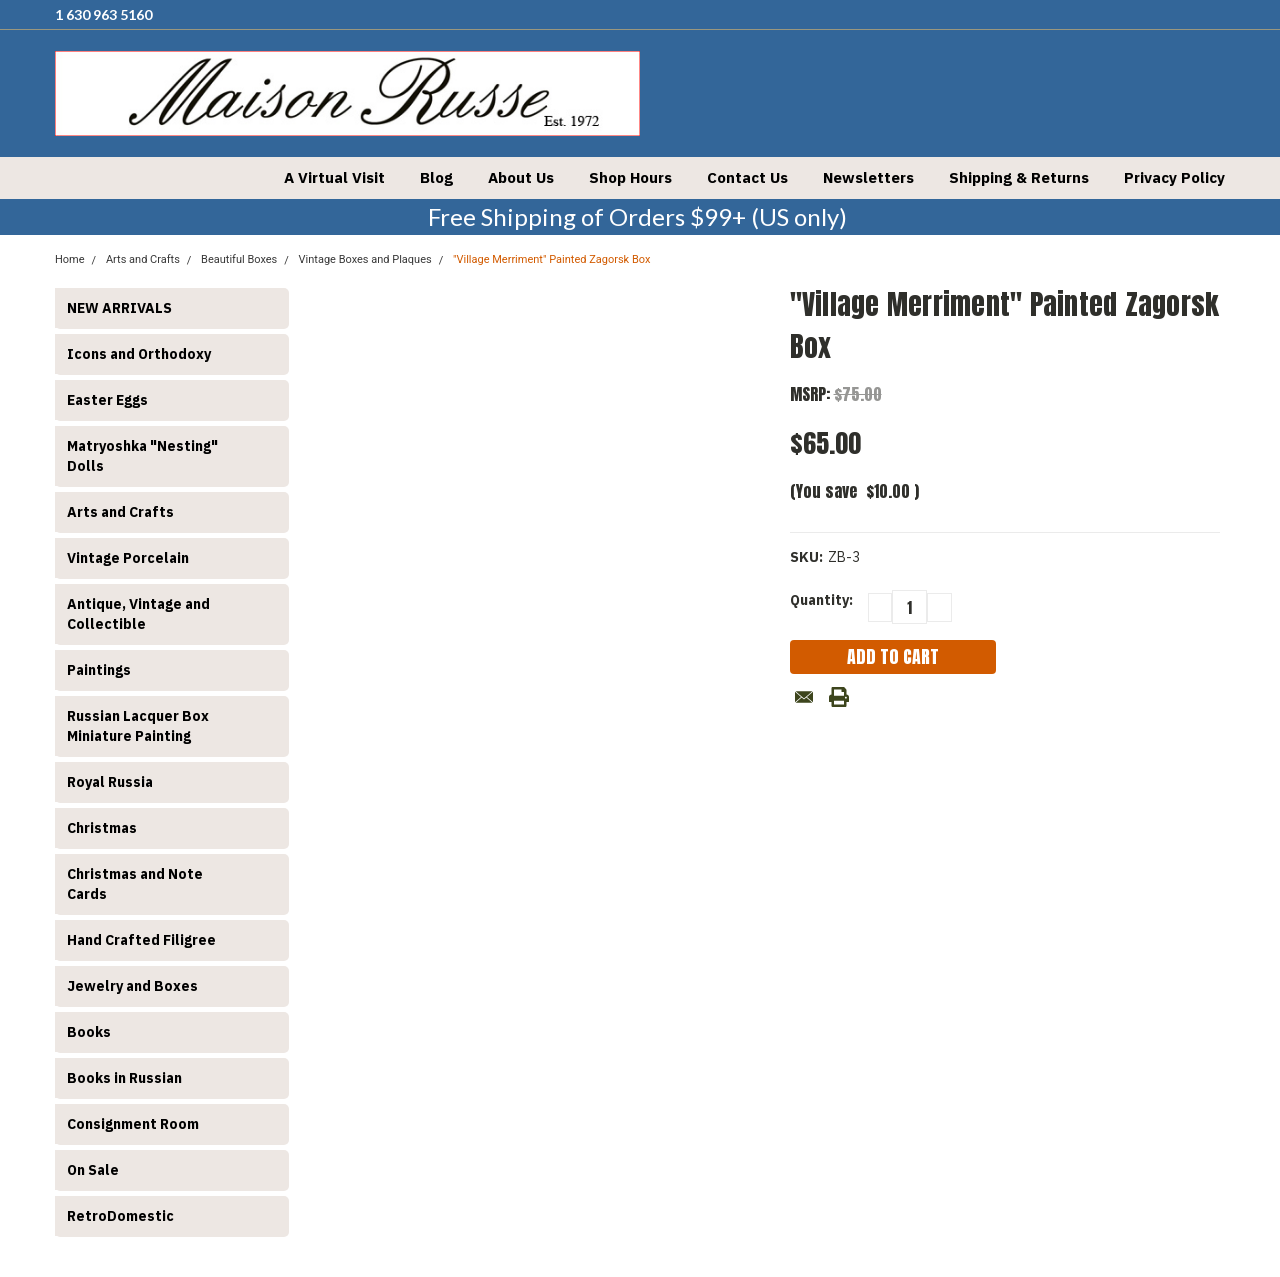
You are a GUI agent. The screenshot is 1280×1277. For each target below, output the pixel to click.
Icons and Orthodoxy (139, 354)
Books (89, 1032)
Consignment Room (133, 1124)
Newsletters (868, 177)
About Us (521, 177)
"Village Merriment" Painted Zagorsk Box (551, 259)
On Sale (93, 1170)
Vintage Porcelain (128, 558)
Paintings (99, 670)
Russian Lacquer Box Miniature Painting (138, 726)
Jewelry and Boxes (132, 986)
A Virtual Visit (334, 177)
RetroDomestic (120, 1216)
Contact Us (747, 177)
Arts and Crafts (120, 512)
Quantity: (821, 600)
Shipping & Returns (1019, 177)
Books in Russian (124, 1078)
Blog (436, 177)
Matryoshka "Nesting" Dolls (142, 456)
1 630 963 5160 (103, 14)
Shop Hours (630, 177)
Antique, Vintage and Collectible (138, 614)
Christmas (102, 828)
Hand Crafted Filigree (141, 940)
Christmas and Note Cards (135, 884)
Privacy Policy (1174, 177)
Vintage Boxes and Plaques (365, 259)
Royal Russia (110, 782)
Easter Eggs (107, 400)
